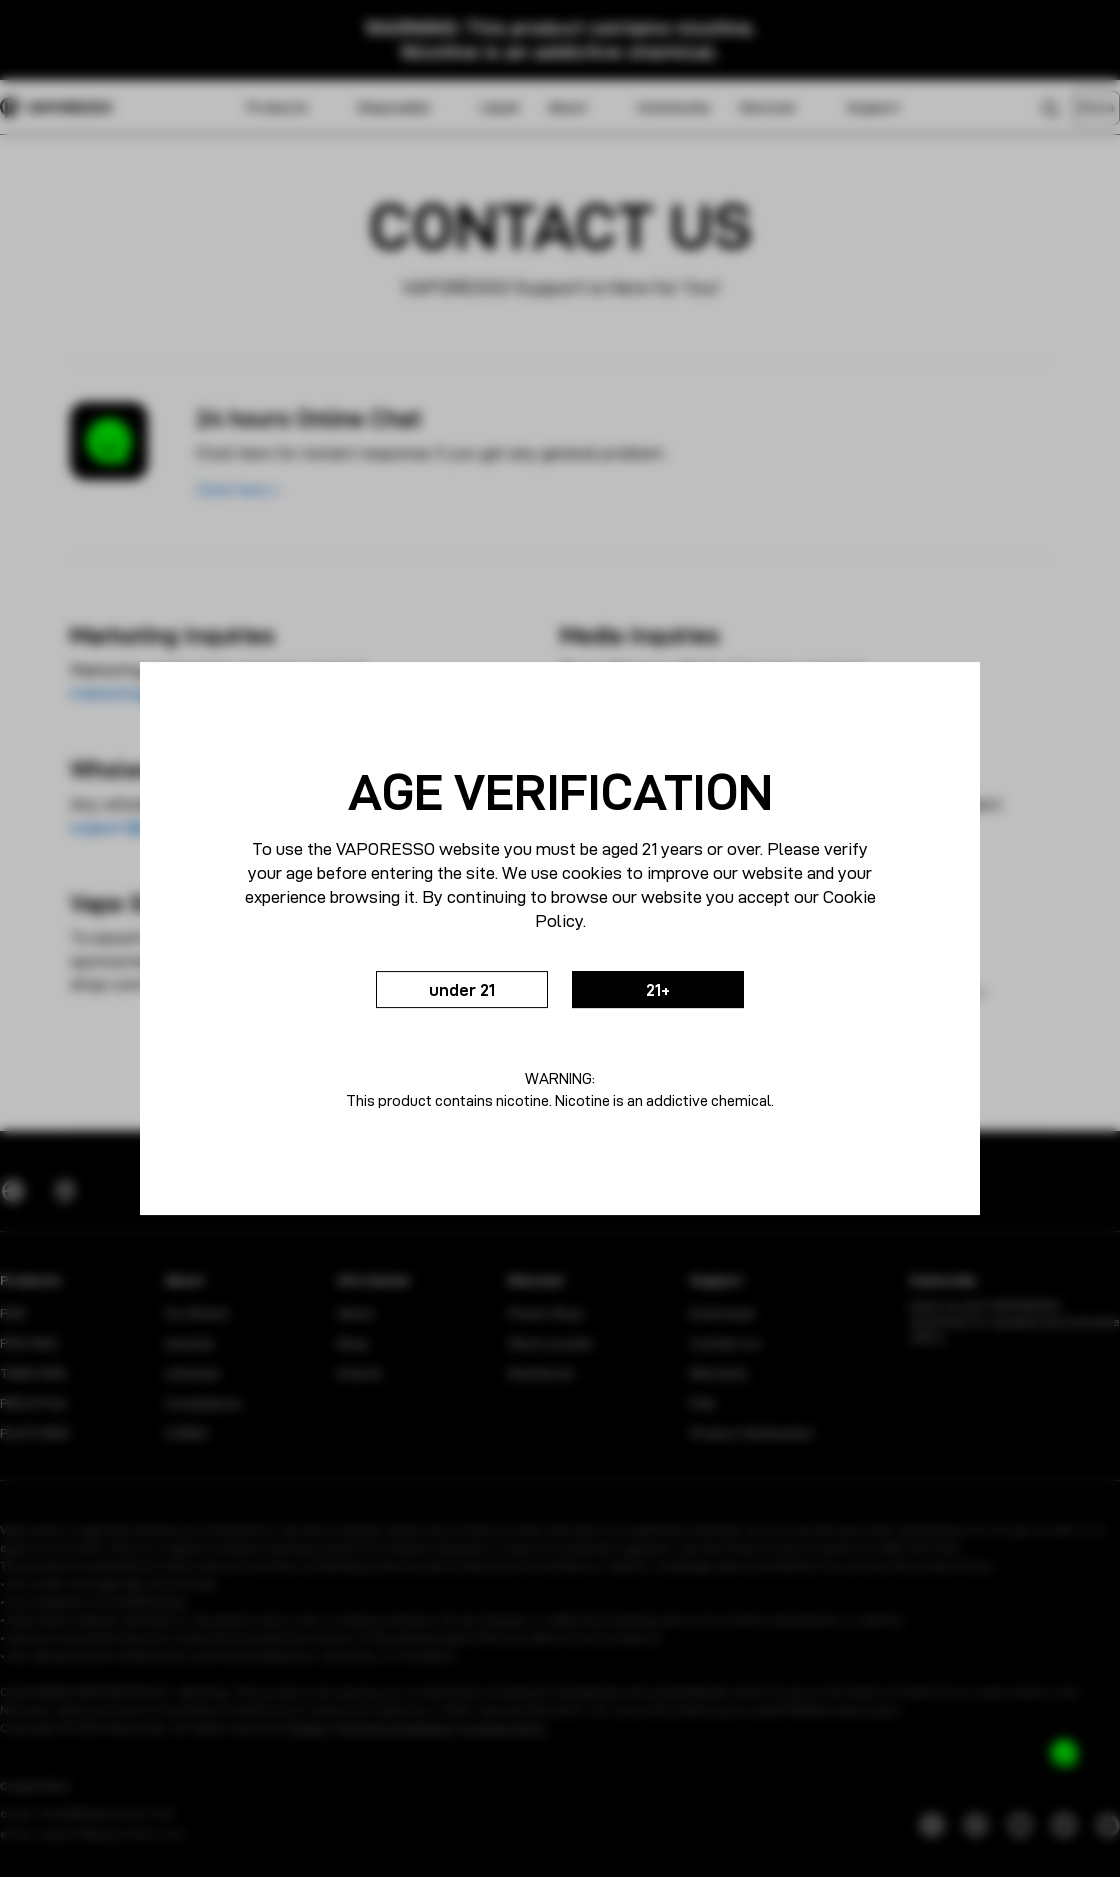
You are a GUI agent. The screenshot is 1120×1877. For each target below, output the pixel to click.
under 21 (447, 990)
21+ (674, 990)
